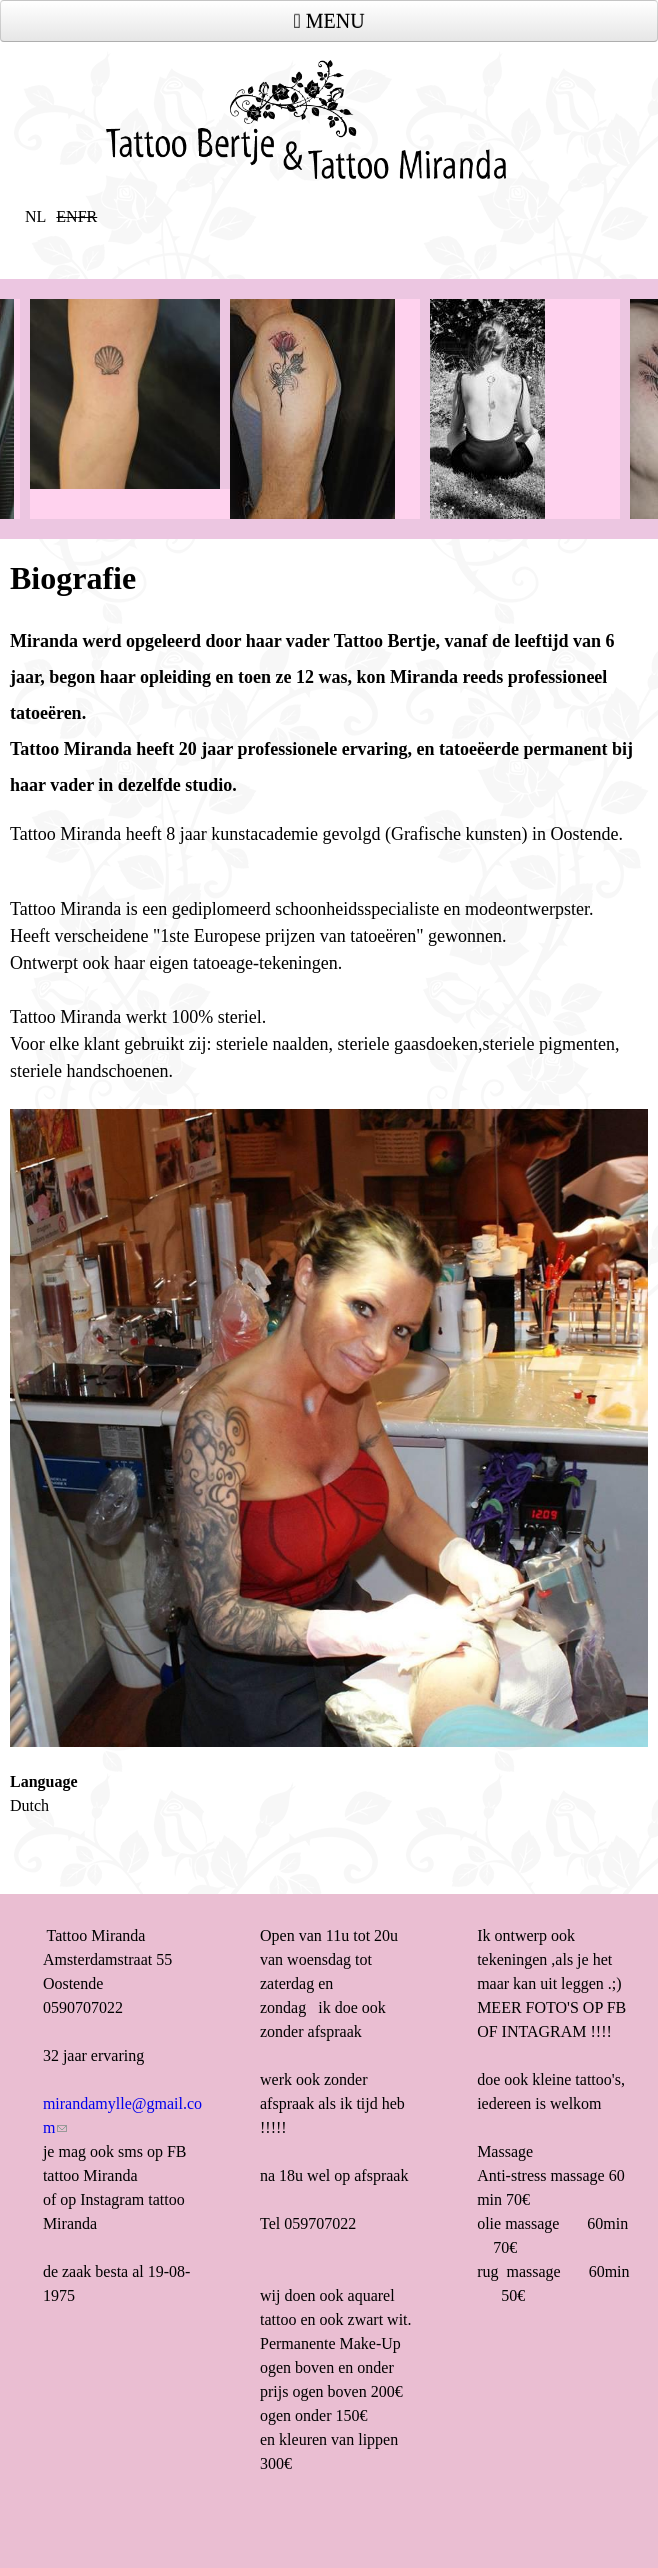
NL (35, 216)
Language (44, 1781)
